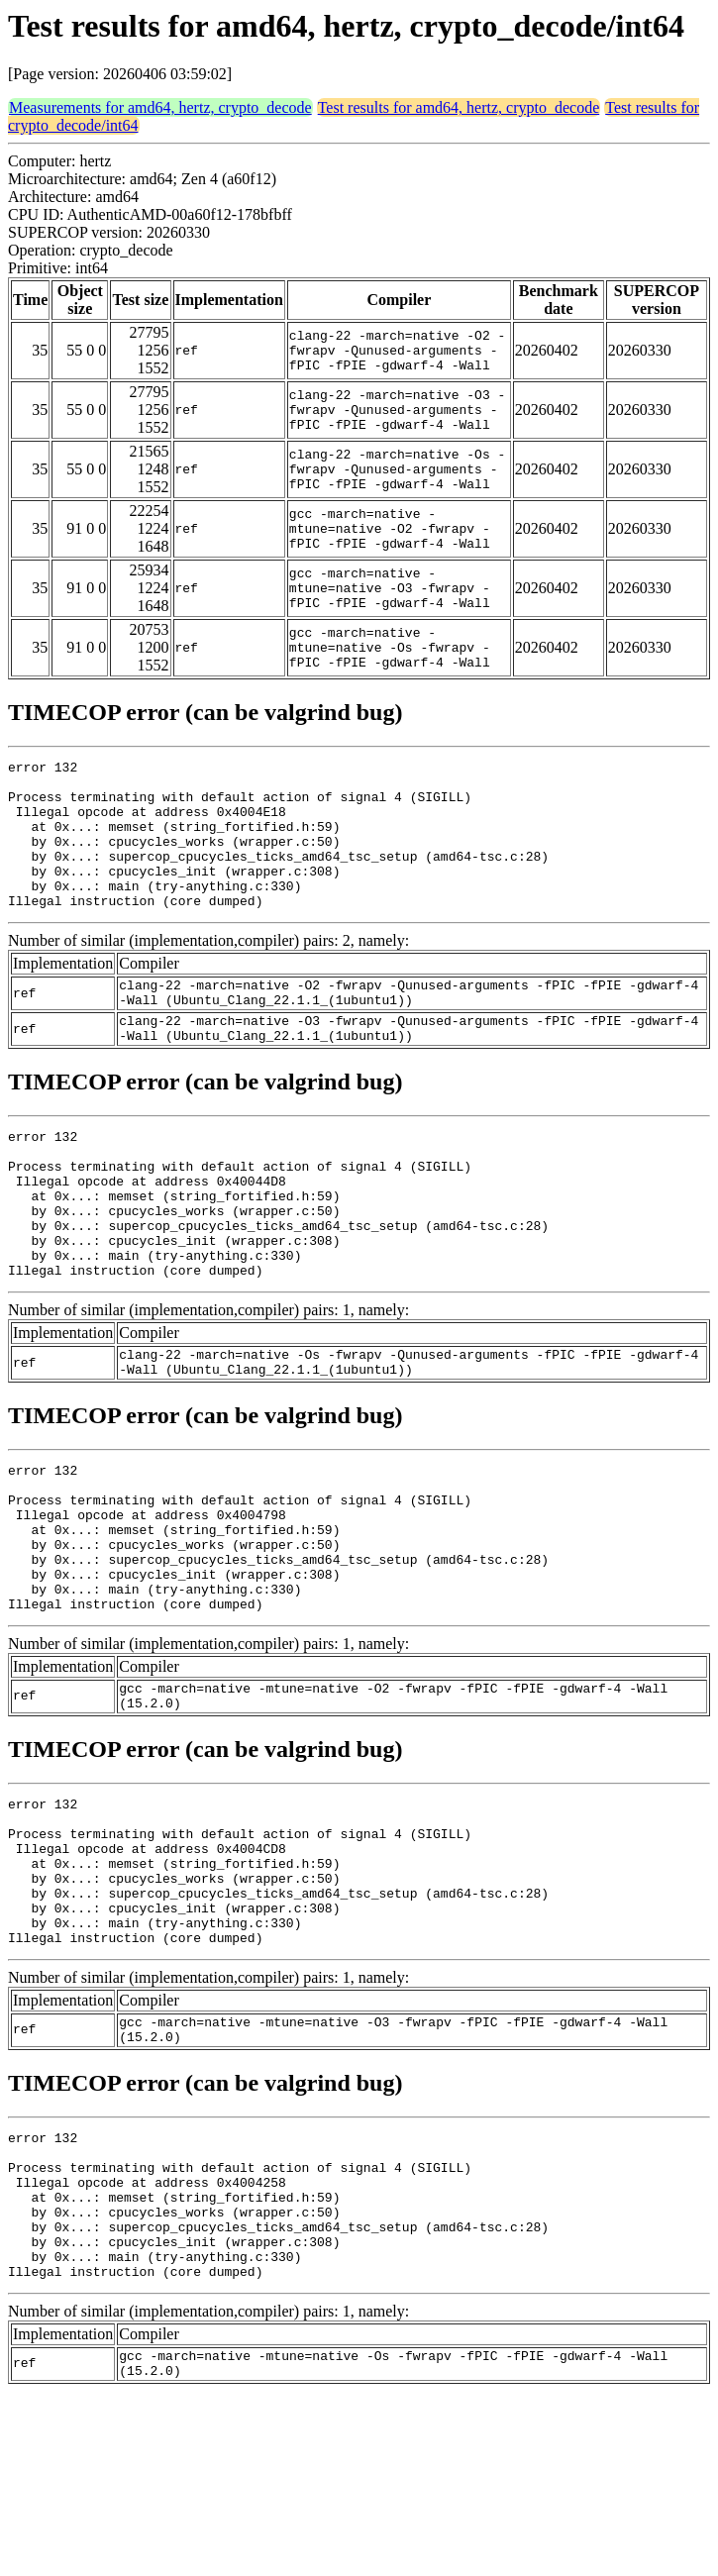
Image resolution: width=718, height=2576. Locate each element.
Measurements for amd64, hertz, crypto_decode (160, 107)
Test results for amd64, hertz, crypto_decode (459, 107)
